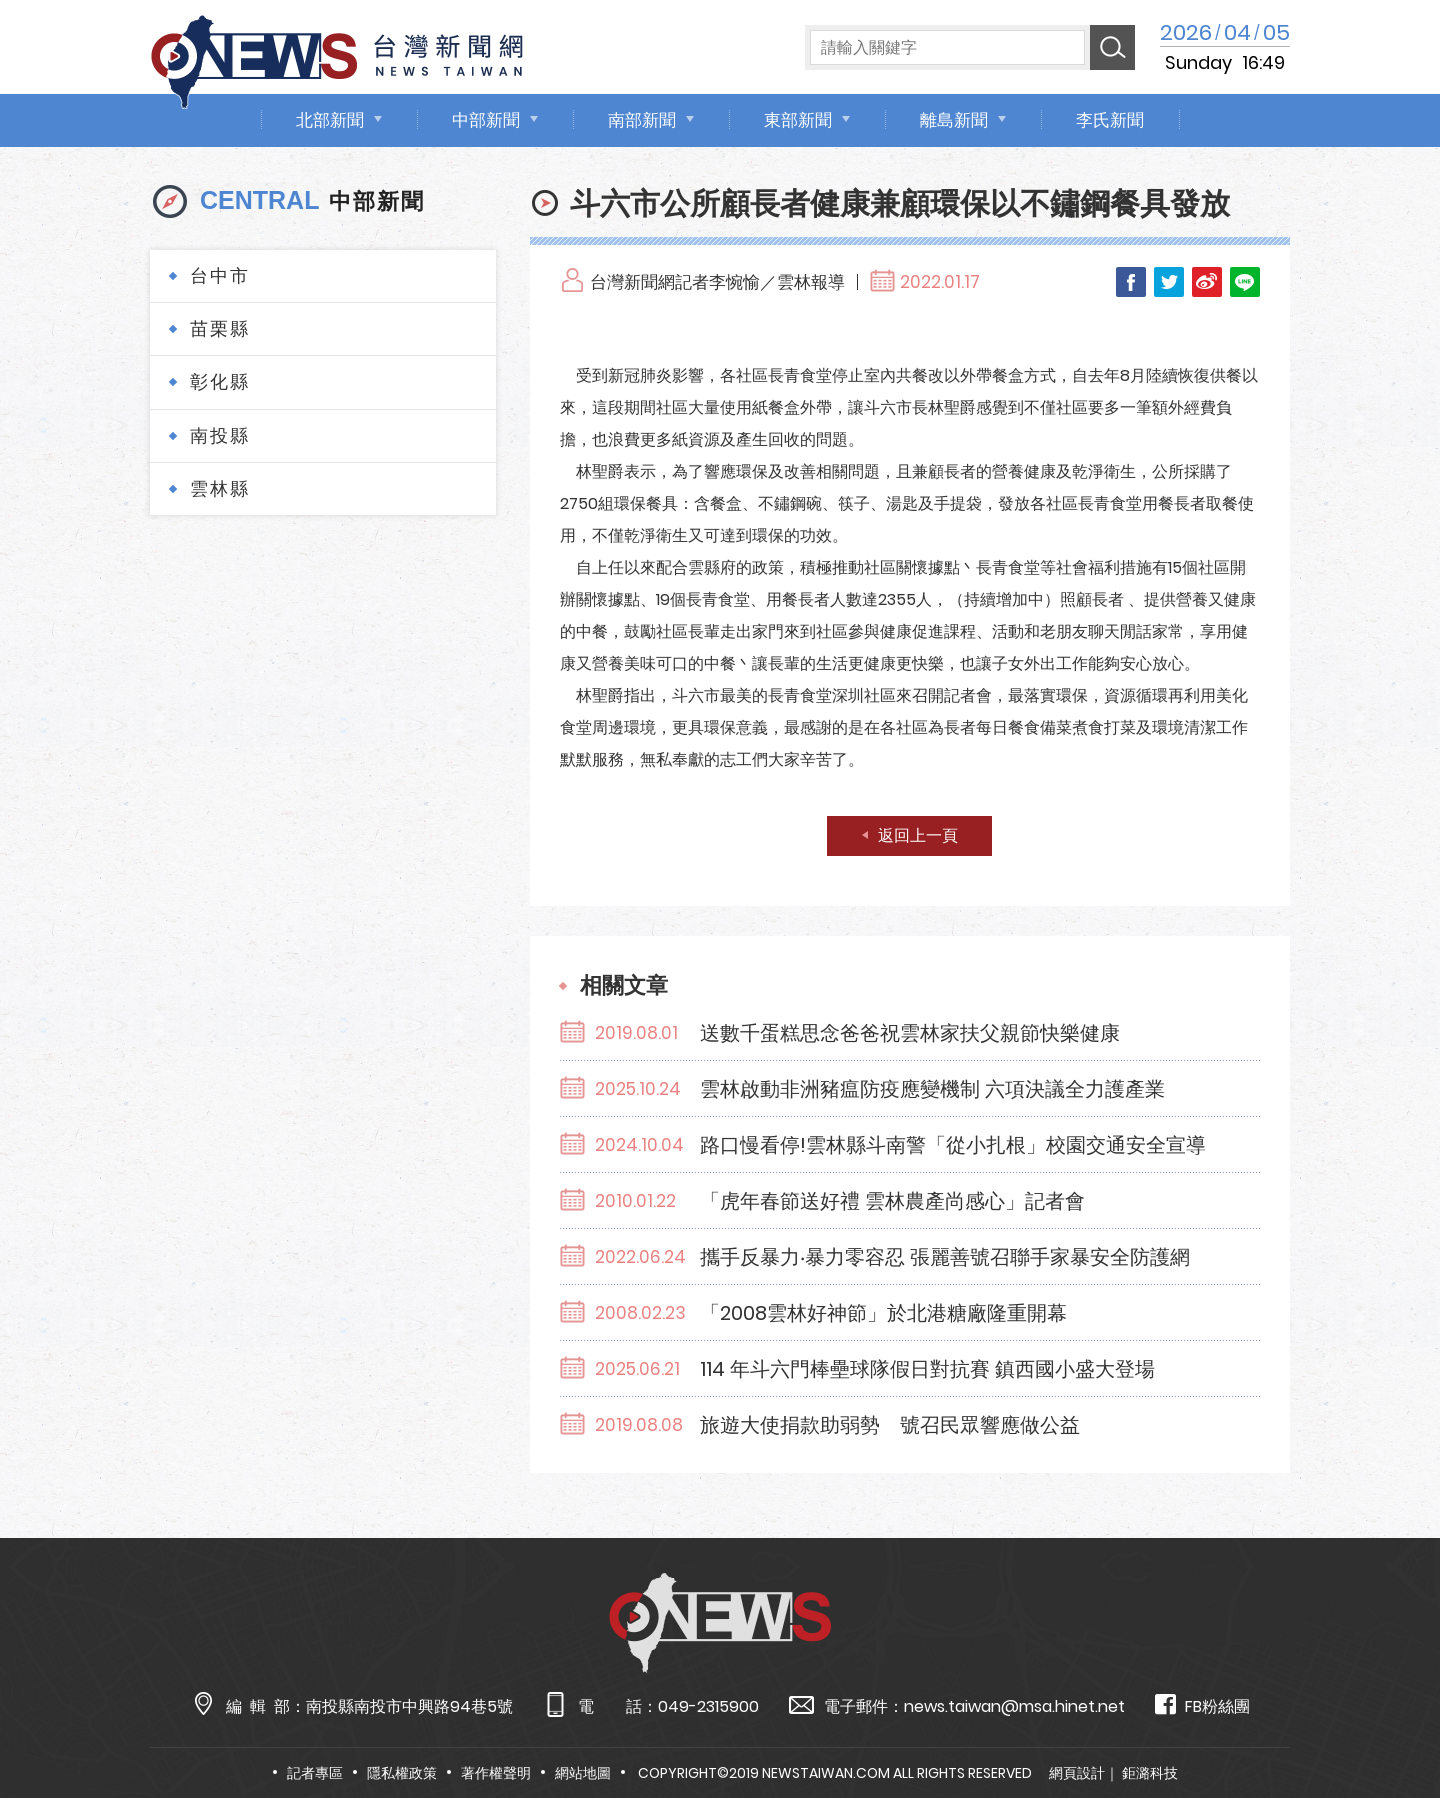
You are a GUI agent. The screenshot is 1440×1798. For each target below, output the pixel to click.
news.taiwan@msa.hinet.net (1014, 1706)
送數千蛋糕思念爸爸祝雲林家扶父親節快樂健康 (910, 1033)
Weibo (1207, 282)
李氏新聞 (1110, 120)
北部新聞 (330, 120)
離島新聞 (954, 120)
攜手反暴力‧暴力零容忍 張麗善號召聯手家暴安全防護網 (945, 1257)
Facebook (1131, 282)
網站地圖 (583, 1773)
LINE (1245, 282)
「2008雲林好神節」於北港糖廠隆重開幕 (883, 1313)
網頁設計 (1077, 1773)
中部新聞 (486, 120)
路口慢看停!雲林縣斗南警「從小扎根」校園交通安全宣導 (953, 1145)
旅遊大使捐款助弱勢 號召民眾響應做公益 (890, 1425)
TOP (1387, 1724)
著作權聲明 (496, 1773)
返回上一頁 (918, 835)
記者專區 (315, 1773)
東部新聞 (798, 120)
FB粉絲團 (1202, 1705)
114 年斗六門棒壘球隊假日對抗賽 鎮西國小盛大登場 (927, 1369)
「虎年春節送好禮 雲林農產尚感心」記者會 (892, 1201)
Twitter (1169, 282)
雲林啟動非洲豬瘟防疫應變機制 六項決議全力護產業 (932, 1089)
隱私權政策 (402, 1773)
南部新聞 (642, 120)
